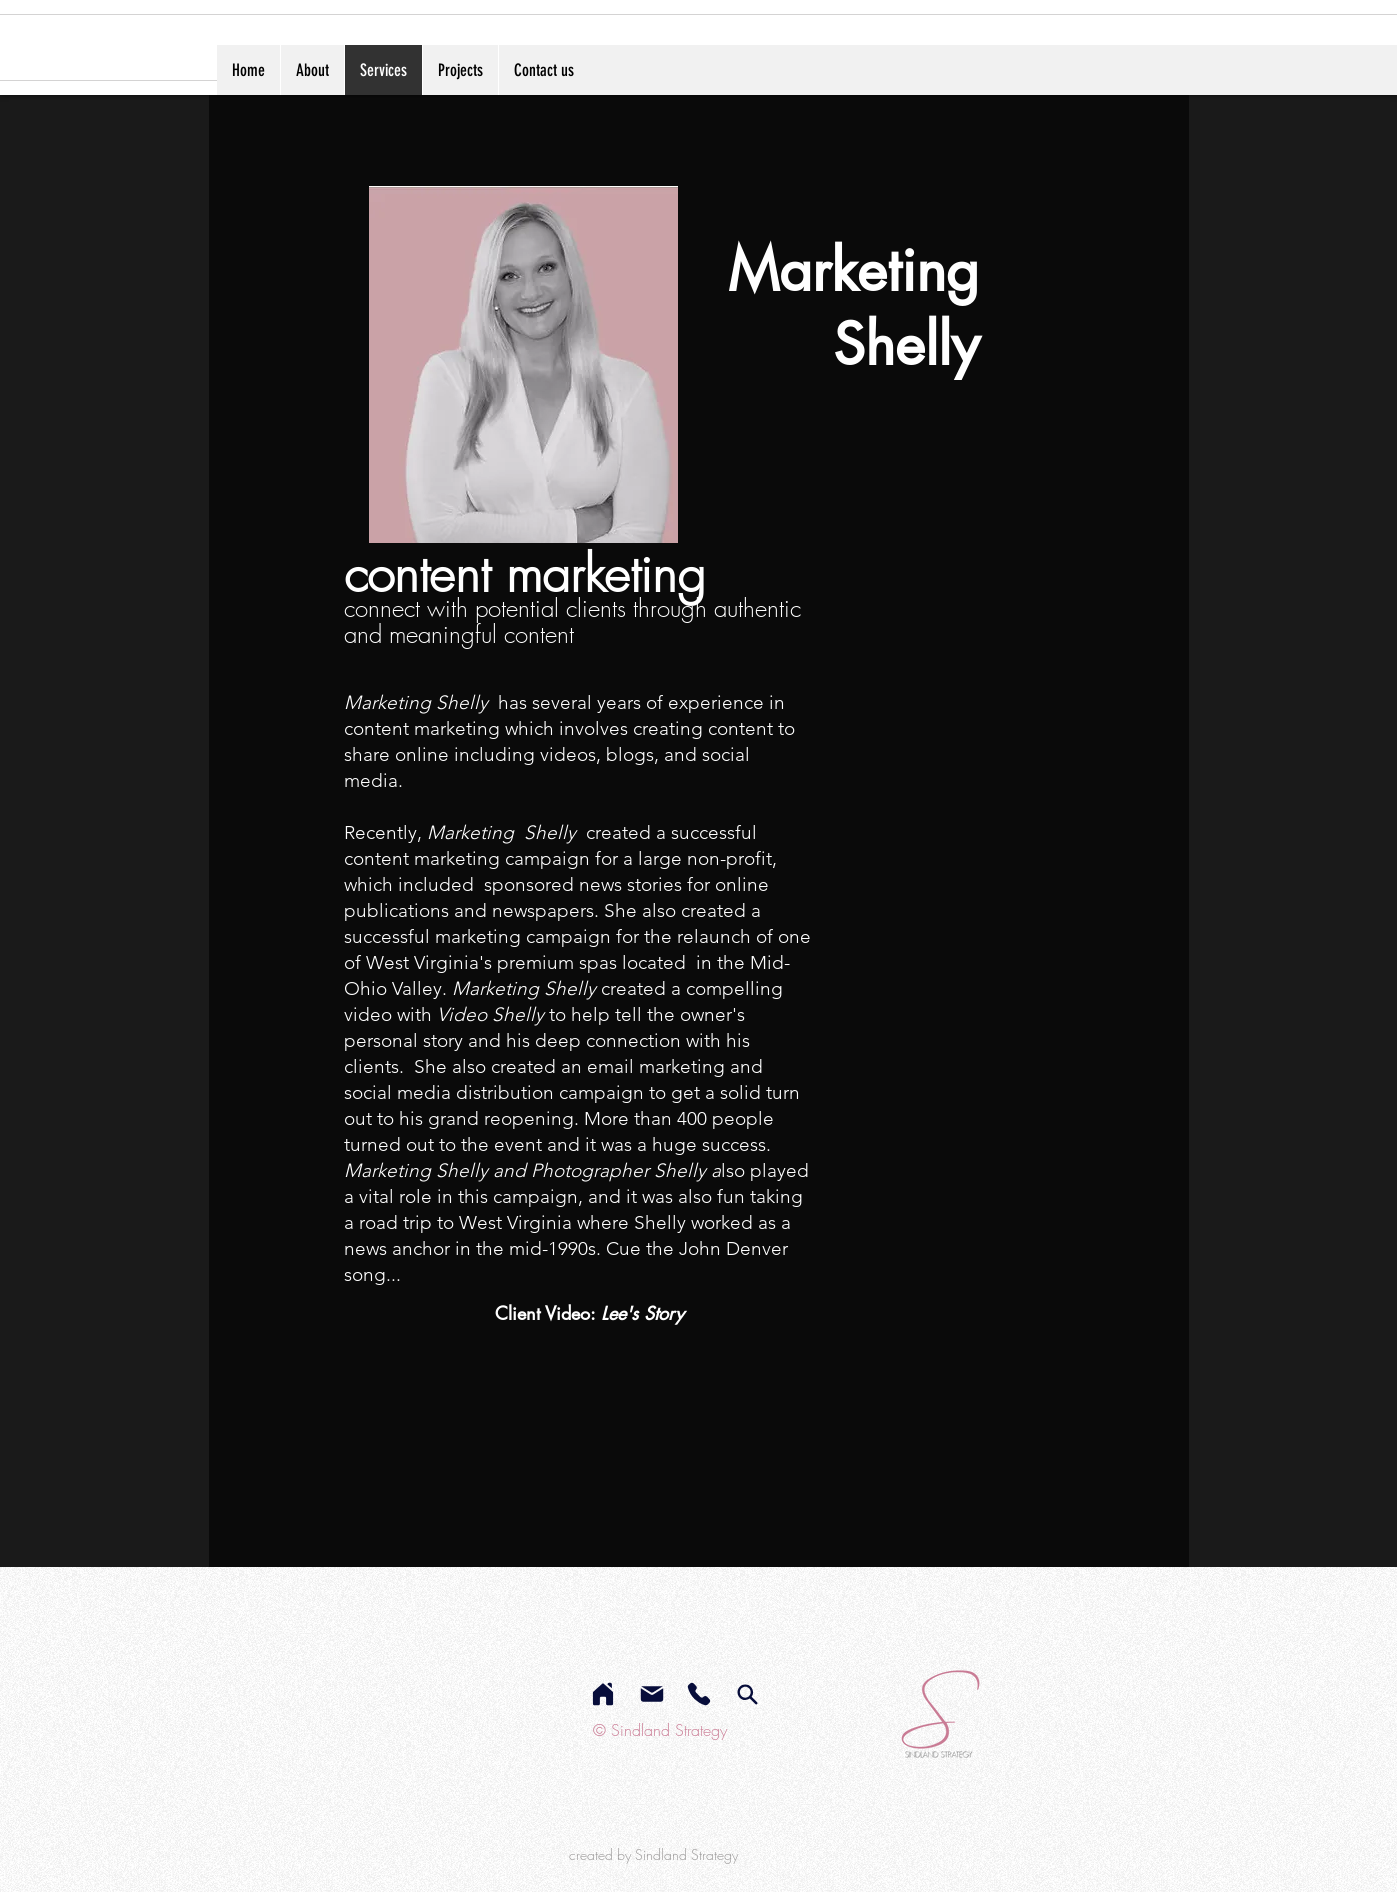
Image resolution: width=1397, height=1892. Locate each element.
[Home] (603, 1694)
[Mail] (652, 1694)
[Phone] (699, 1694)
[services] (748, 1694)
